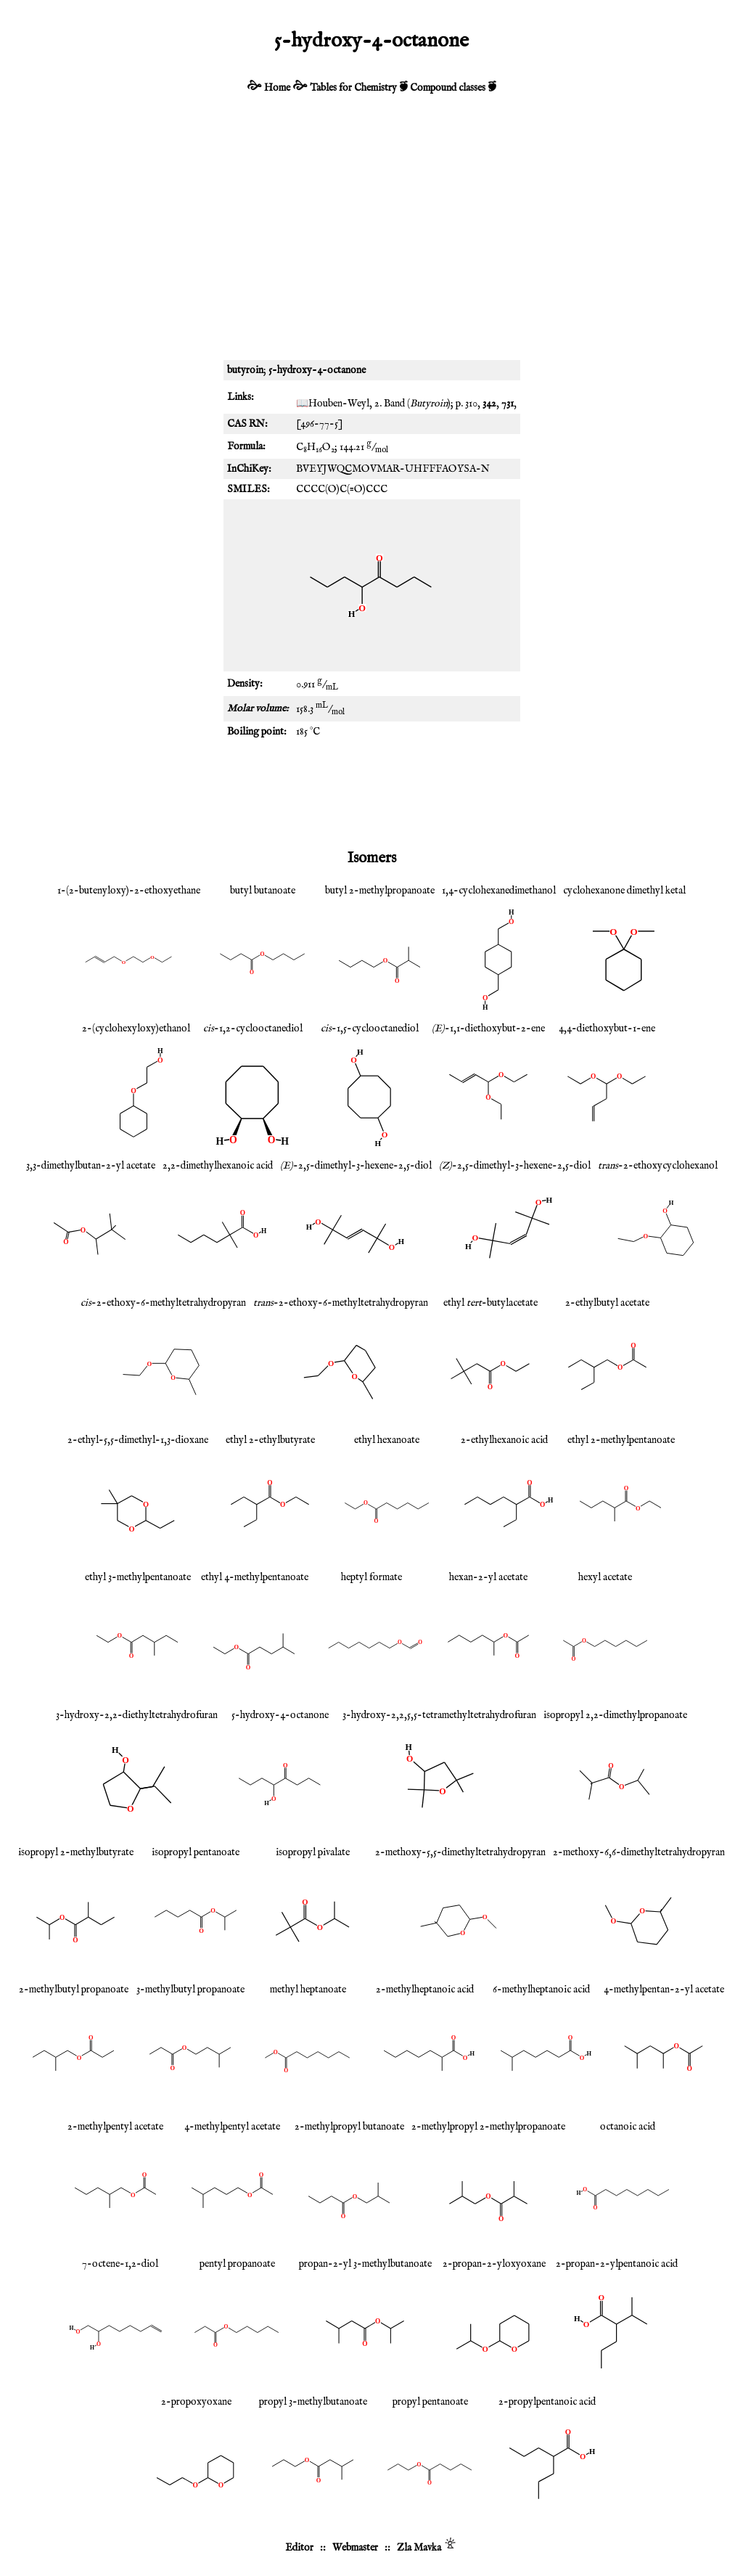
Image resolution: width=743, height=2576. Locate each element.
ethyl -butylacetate (490, 1302)
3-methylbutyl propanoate (190, 1989)
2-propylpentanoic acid (547, 2401)
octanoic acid (627, 2126)
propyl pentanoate (430, 2401)
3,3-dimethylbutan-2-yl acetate (90, 1165)
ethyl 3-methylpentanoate (138, 1577)
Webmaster (355, 2547)
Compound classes (447, 87)
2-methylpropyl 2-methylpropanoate (488, 2126)
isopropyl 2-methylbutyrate (76, 1852)
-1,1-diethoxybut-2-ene (488, 1028)
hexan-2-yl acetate (488, 1577)
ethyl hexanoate (386, 1440)
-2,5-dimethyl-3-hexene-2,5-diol (356, 1165)
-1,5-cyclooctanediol (370, 1028)
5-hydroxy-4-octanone (280, 1715)
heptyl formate (371, 1577)
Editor (299, 2547)
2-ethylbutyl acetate (607, 1302)
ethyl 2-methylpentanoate (621, 1440)
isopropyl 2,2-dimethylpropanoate (615, 1715)
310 (471, 403)
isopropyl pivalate (313, 1852)
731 (507, 403)
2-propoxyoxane (196, 2401)
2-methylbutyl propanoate (73, 1989)
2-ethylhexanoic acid (504, 1440)
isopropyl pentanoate (195, 1852)
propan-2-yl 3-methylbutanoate (365, 2263)
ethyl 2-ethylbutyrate (270, 1440)
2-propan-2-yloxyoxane (494, 2263)
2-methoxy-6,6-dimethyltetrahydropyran (639, 1852)
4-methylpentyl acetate (232, 2126)
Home (277, 87)
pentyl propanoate (237, 2263)
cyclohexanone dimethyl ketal (624, 890)
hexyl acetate (605, 1577)
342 (489, 403)
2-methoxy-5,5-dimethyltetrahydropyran (460, 1852)
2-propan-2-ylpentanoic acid (617, 2263)
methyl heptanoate (308, 1989)
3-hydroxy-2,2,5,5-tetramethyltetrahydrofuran (439, 1715)
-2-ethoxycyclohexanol (658, 1165)
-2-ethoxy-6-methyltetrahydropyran (163, 1302)
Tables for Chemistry (353, 87)
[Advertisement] (371, 236)
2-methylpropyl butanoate (349, 2126)
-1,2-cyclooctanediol (253, 1028)
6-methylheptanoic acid (541, 1989)
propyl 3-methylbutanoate (313, 2401)
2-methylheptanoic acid (425, 1989)
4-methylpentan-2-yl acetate (664, 1989)
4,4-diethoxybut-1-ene (607, 1028)
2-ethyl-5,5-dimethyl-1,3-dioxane (137, 1440)
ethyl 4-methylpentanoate (254, 1577)
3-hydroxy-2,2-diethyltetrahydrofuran (137, 1715)
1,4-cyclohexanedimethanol (499, 890)
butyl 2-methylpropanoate (380, 890)
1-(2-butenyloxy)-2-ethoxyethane (128, 890)
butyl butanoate (262, 890)
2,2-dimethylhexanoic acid (218, 1165)
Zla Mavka (419, 2547)
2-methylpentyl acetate (115, 2126)
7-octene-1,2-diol (120, 2263)
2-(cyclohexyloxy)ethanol (136, 1028)
